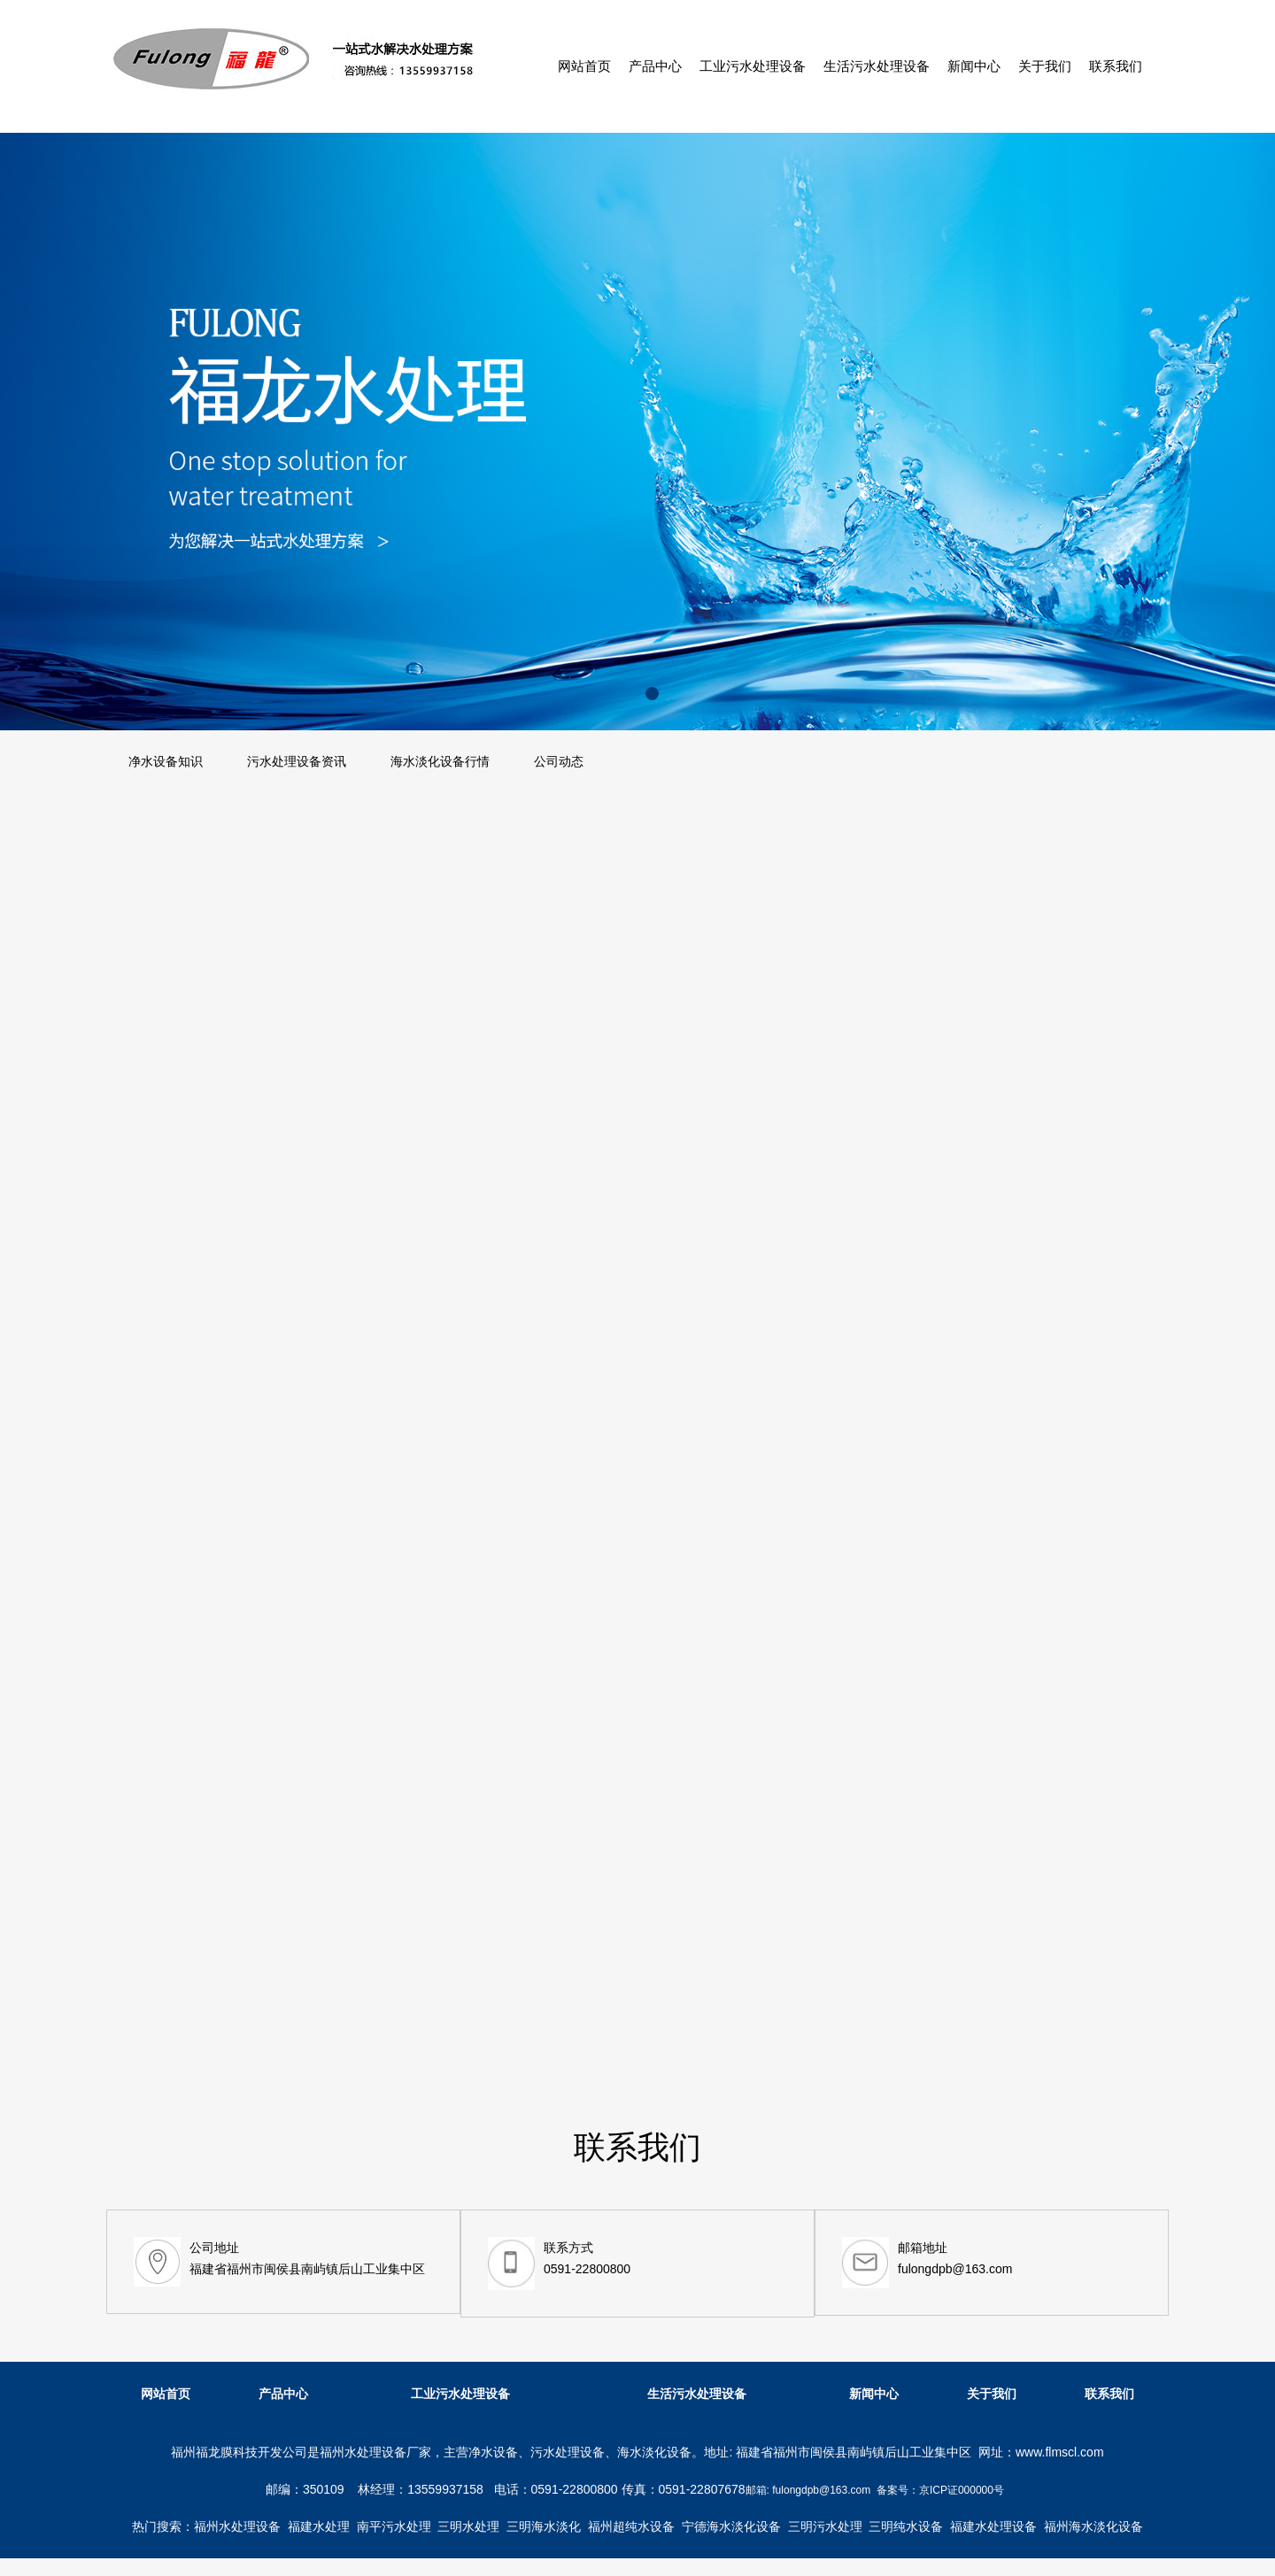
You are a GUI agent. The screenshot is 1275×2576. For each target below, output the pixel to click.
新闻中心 (974, 65)
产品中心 (655, 65)
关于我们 (1044, 65)
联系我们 (1115, 65)
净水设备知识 (165, 761)
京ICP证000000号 (961, 2490)
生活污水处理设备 (876, 65)
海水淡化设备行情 (440, 761)
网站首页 (584, 65)
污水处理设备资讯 (296, 761)
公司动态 (558, 761)
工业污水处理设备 (752, 65)
